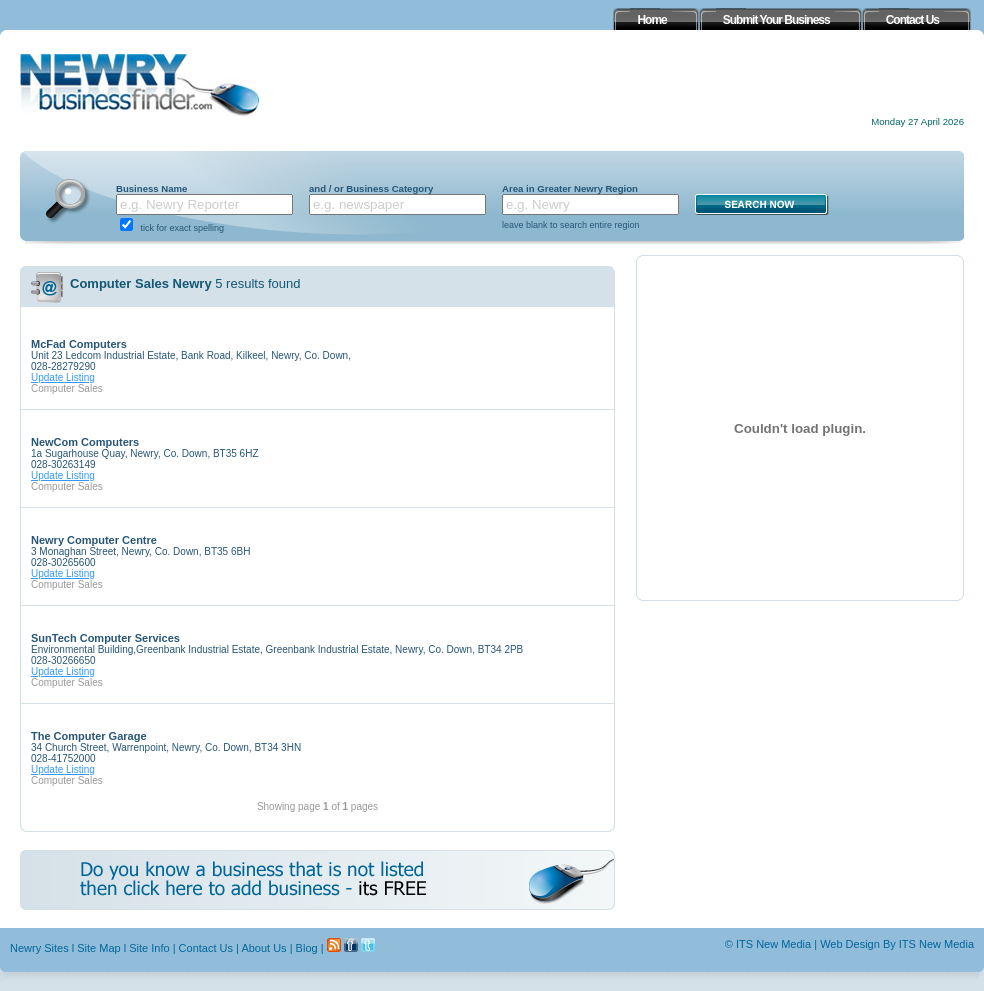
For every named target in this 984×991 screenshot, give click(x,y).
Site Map (98, 948)
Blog (307, 948)
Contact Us (206, 948)
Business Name (151, 188)
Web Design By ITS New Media (897, 944)
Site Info (149, 948)
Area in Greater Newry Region (570, 188)
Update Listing (63, 377)
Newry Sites (39, 948)
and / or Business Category (371, 188)
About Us (263, 948)
